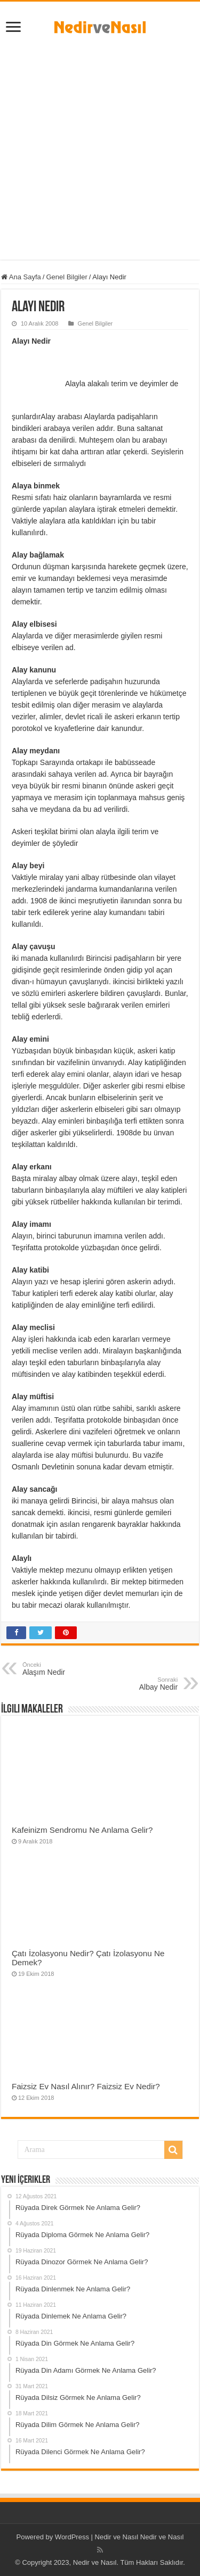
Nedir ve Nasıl (162, 2537)
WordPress (72, 2537)
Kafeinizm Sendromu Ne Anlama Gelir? (82, 1829)
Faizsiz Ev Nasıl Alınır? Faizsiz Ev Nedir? (86, 2086)
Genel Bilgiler (66, 277)
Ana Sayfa (21, 277)
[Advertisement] (100, 144)
